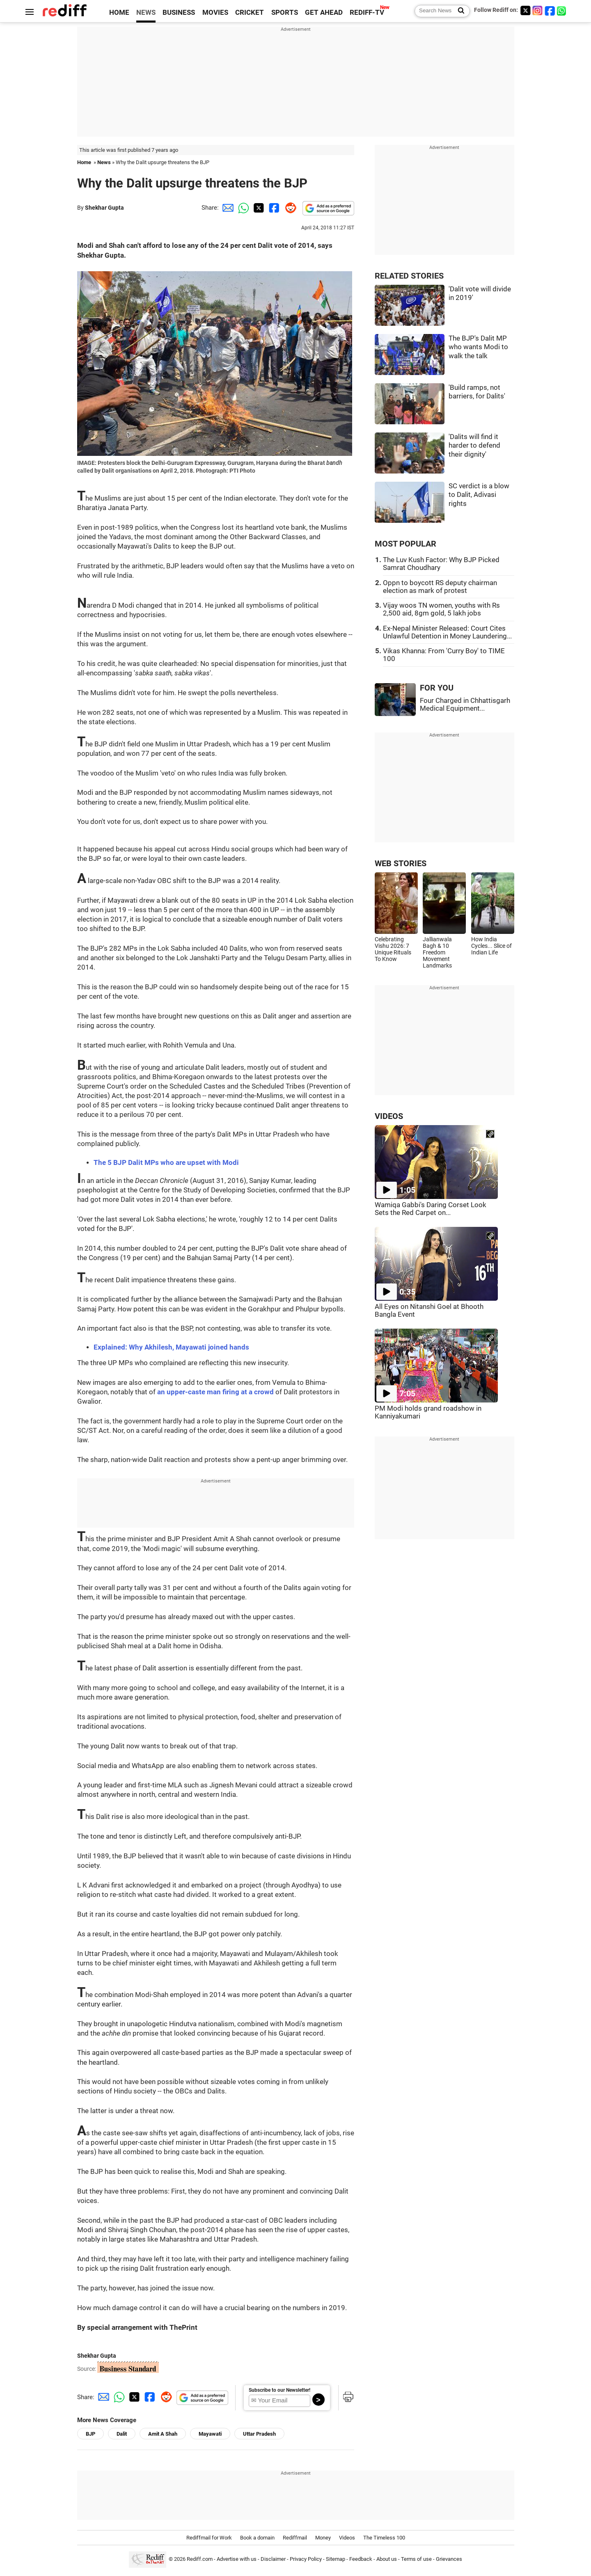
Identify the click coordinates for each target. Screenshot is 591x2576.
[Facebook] (550, 10)
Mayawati (210, 2434)
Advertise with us (237, 2559)
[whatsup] (562, 10)
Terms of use (416, 2559)
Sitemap (335, 2559)
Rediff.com (200, 2559)
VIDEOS (389, 1116)
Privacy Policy (306, 2559)
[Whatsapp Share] (242, 207)
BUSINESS (179, 12)
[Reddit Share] (289, 207)
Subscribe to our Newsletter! (279, 2390)
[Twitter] (525, 10)
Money (323, 2538)
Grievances (449, 2559)
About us (386, 2559)
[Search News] (458, 11)
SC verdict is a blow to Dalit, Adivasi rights (479, 495)
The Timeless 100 (384, 2538)
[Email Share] (226, 207)
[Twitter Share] (258, 207)
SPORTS (284, 12)
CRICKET (249, 12)
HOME (119, 12)
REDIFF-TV (367, 12)
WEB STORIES (400, 863)
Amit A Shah (162, 2434)
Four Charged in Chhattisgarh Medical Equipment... (465, 704)
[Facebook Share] (273, 207)
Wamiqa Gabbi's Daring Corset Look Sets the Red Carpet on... (430, 1209)
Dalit (122, 2434)
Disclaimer (273, 2559)
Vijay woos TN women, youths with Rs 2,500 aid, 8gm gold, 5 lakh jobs (441, 609)
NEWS (146, 12)
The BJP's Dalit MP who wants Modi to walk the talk (478, 347)
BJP (90, 2434)
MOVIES (215, 12)
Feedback (360, 2559)
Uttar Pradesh (259, 2434)
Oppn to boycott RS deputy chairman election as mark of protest (440, 587)
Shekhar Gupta (104, 207)
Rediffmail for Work (209, 2538)
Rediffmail (295, 2538)
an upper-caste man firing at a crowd (215, 1392)
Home (84, 162)
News (104, 162)
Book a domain (257, 2538)
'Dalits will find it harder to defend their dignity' (474, 445)
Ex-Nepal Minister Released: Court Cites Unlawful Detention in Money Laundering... (447, 632)
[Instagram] (537, 10)
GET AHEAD (324, 12)
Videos (347, 2538)
